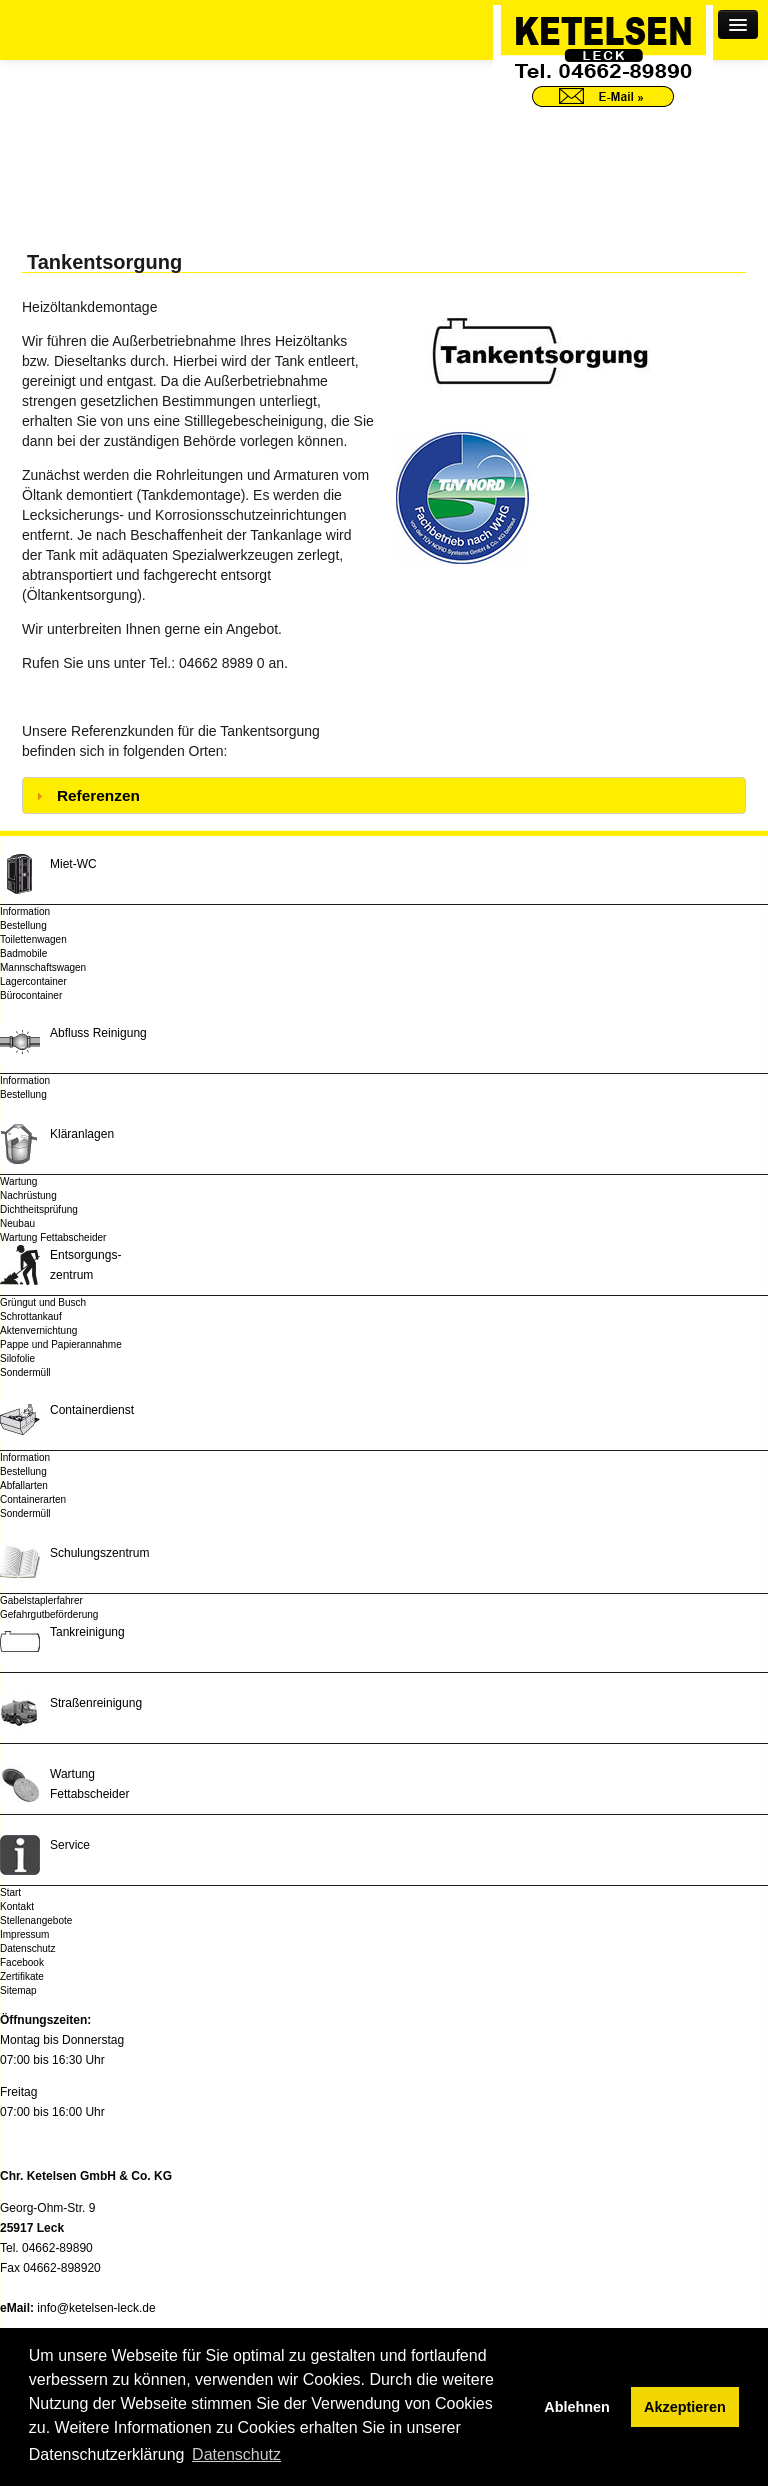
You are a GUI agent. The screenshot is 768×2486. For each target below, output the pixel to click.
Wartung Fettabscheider (53, 1237)
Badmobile (23, 953)
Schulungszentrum (99, 1553)
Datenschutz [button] (236, 2454)
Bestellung (23, 925)
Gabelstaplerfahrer (41, 1600)
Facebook (22, 1962)
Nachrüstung (28, 1195)
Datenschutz (28, 1948)
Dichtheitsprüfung (39, 1209)
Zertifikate (22, 1976)
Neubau (17, 1223)
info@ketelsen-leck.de (96, 2308)
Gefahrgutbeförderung (49, 1614)
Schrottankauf (31, 1316)
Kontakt (17, 1906)
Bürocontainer (31, 995)
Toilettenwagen (33, 939)
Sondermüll (25, 1372)
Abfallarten (24, 1485)
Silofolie (17, 1358)
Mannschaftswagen (43, 967)
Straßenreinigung (96, 1703)
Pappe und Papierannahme (61, 1344)
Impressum (24, 1934)
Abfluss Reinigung (98, 1033)
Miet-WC (73, 864)
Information (25, 911)
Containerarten (33, 1499)
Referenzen (98, 795)
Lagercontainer (33, 981)
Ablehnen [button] (577, 2407)
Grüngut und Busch (43, 1302)
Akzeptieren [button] (685, 2407)
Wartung (18, 1181)
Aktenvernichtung (38, 1330)
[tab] (384, 795)
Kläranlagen (82, 1134)
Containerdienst (92, 1410)
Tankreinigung (87, 1632)
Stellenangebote (36, 1920)
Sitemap (18, 1990)
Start (10, 1892)
